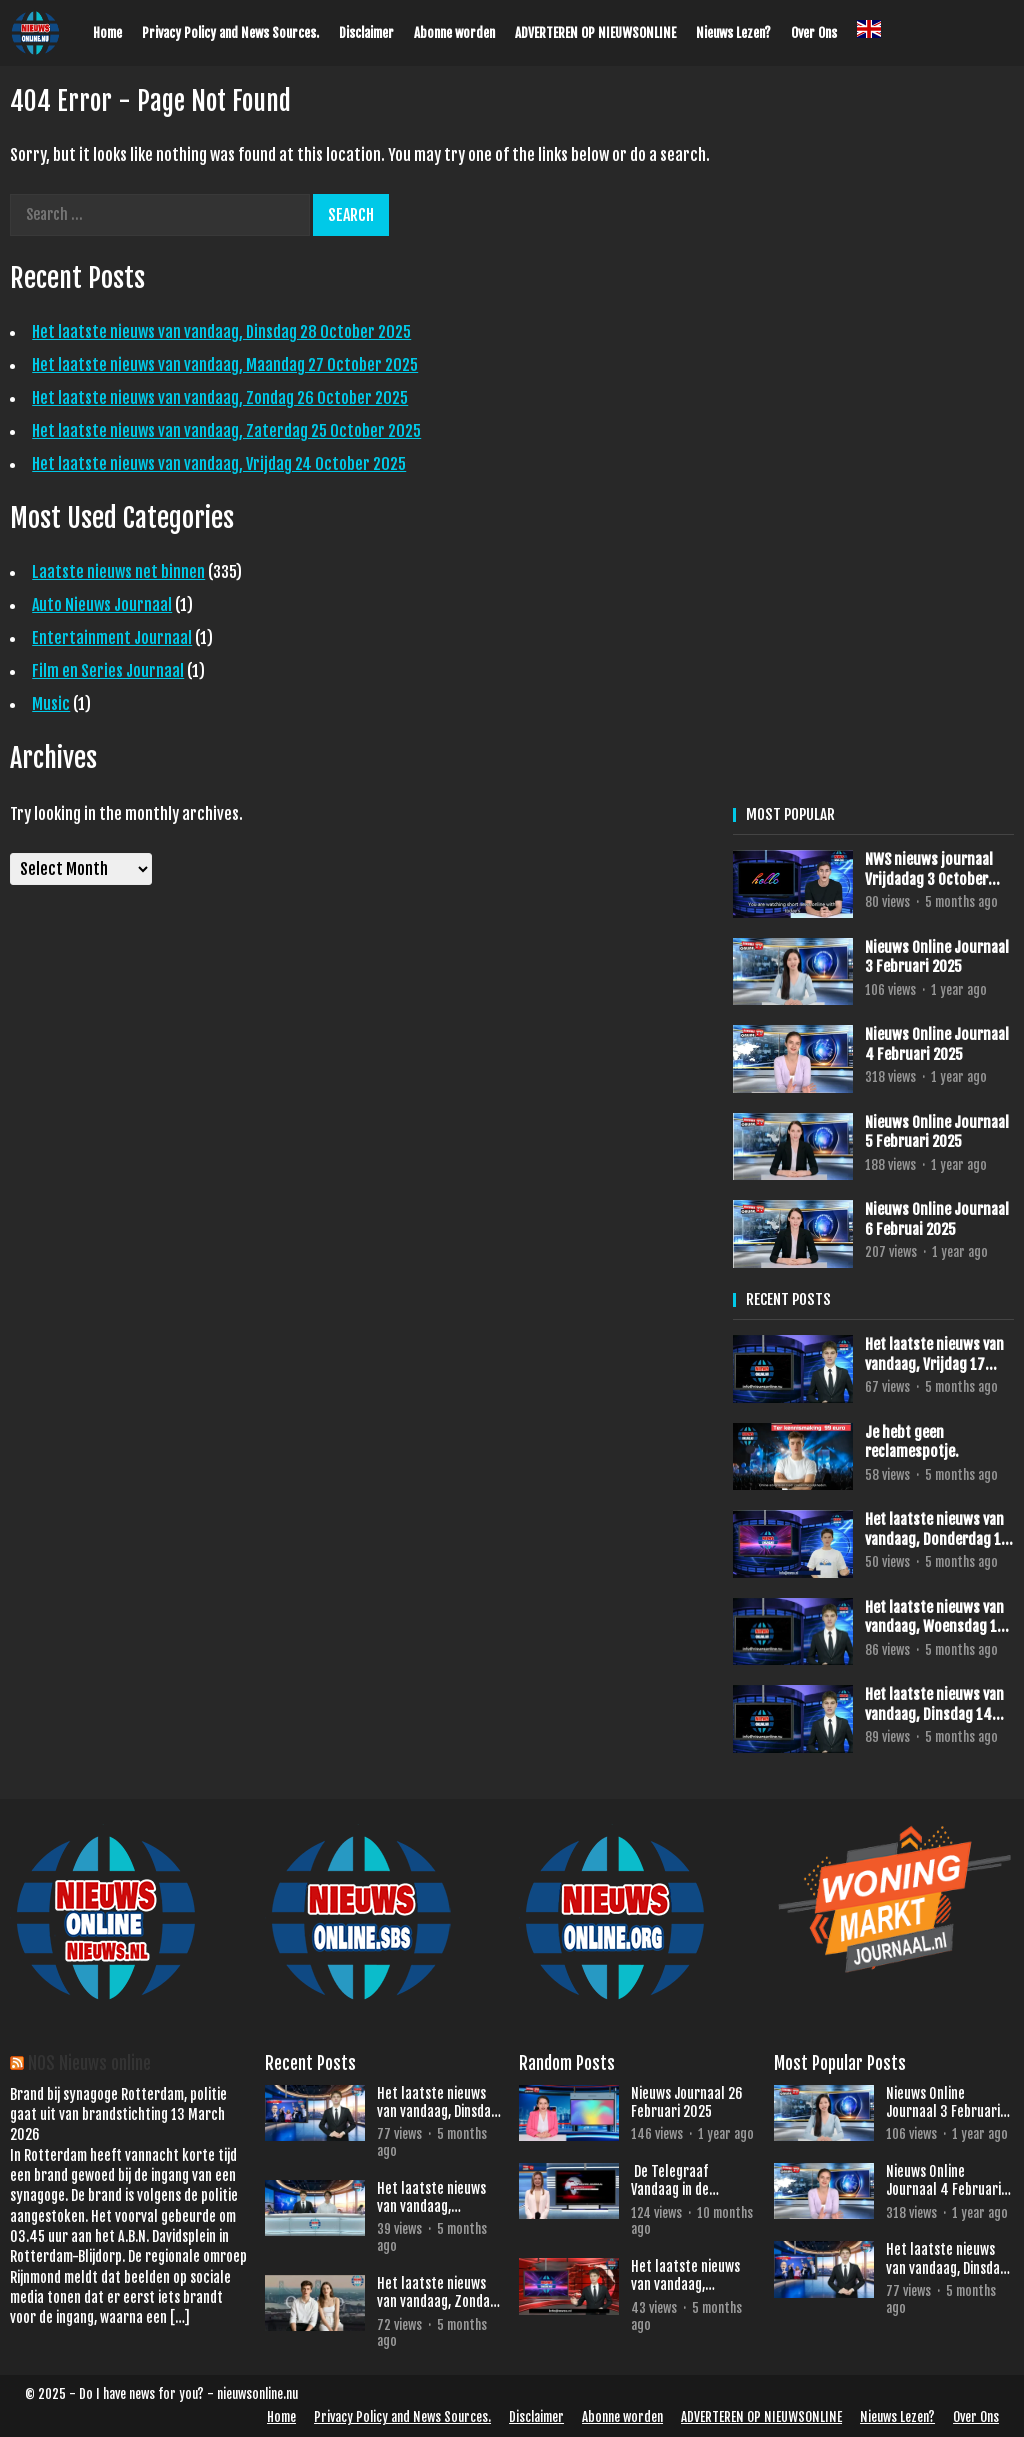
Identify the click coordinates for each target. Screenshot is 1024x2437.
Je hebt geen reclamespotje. (912, 1442)
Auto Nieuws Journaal (102, 605)
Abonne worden (454, 33)
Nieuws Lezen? (733, 33)
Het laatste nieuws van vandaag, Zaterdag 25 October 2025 (226, 431)
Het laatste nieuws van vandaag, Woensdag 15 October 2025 (935, 1617)
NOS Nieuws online (89, 2063)
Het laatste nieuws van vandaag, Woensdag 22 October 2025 (694, 2276)
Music (51, 704)
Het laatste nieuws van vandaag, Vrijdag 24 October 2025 (219, 464)
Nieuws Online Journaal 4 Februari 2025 (937, 1044)
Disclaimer (366, 33)
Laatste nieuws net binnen (118, 572)
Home (107, 33)
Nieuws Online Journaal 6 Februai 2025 (937, 1219)
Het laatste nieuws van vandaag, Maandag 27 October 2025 (225, 365)
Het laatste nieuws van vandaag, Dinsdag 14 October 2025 (934, 1704)
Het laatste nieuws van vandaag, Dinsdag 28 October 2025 (221, 332)
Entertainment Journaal (112, 638)
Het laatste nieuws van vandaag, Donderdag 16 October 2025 (937, 1529)
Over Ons (814, 33)
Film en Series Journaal (108, 671)
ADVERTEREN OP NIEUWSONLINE (595, 33)
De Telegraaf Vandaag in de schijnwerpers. (673, 2181)
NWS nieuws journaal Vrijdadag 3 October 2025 (929, 869)
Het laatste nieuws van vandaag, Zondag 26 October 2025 (220, 398)
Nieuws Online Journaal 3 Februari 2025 (937, 957)
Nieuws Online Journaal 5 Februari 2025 (937, 1132)
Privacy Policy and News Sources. (230, 33)
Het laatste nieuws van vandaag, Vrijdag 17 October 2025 (934, 1354)
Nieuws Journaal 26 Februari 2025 (687, 2102)
